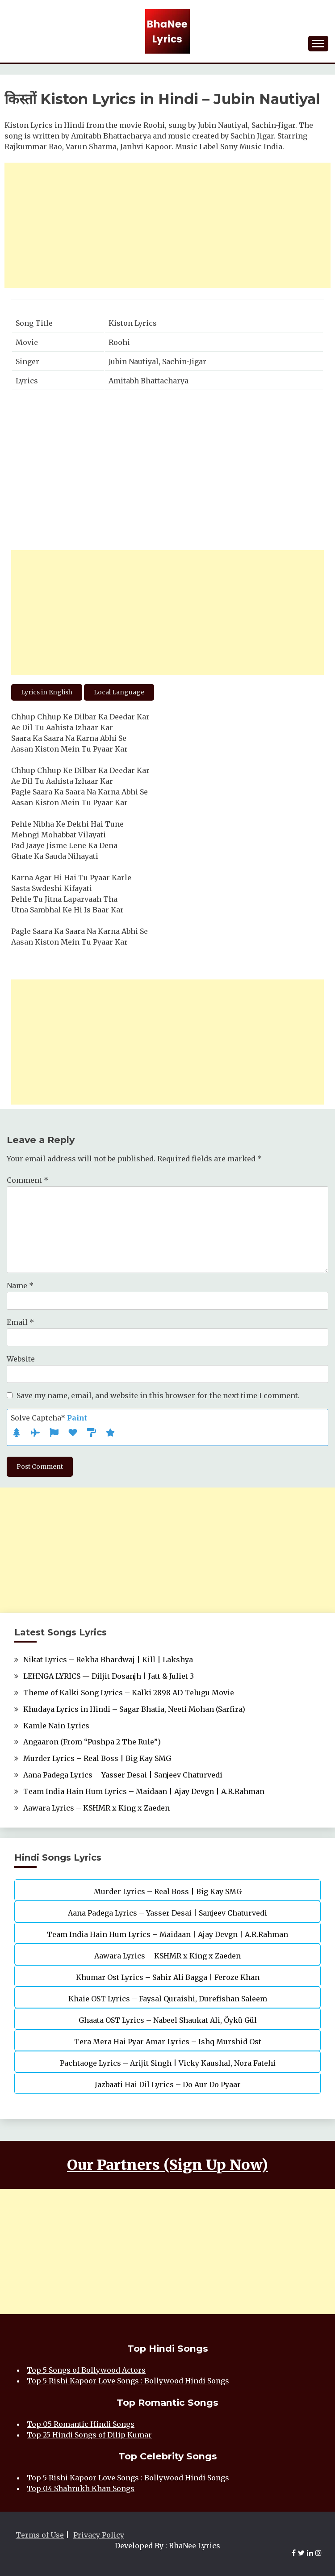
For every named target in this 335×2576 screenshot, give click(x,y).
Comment (27, 1180)
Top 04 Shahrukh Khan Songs (80, 2488)
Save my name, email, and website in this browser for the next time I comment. (158, 1395)
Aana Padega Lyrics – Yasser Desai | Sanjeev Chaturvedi (122, 1774)
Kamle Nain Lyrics (56, 1725)
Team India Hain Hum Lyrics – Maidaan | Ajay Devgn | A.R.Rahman (143, 1791)
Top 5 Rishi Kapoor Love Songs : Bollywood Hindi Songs (128, 2380)
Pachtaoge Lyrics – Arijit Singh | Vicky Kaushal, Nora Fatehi (168, 2063)
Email (20, 1322)
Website (21, 1358)
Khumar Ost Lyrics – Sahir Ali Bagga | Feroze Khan (168, 1977)
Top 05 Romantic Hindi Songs (80, 2424)
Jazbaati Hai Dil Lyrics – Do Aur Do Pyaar (168, 2084)
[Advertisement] (167, 225)
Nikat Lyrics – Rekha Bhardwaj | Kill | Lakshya (108, 1659)
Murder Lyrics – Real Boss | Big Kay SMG (97, 1758)
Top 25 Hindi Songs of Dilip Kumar (89, 2434)
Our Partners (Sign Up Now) (167, 2165)
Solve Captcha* (49, 1417)
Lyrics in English (46, 692)
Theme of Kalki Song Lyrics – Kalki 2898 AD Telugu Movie (128, 1692)
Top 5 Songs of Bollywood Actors (86, 2370)
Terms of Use (40, 2534)
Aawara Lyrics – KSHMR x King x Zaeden (96, 1807)
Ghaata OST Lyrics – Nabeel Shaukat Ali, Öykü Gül (168, 2020)
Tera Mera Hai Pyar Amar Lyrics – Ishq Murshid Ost (167, 2041)
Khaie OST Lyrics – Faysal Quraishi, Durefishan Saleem (167, 1998)
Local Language (119, 692)
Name (20, 1285)
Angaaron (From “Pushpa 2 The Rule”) (92, 1741)
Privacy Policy (98, 2534)
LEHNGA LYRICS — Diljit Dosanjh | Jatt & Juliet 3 (108, 1676)
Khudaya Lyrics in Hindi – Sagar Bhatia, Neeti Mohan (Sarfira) (134, 1709)
